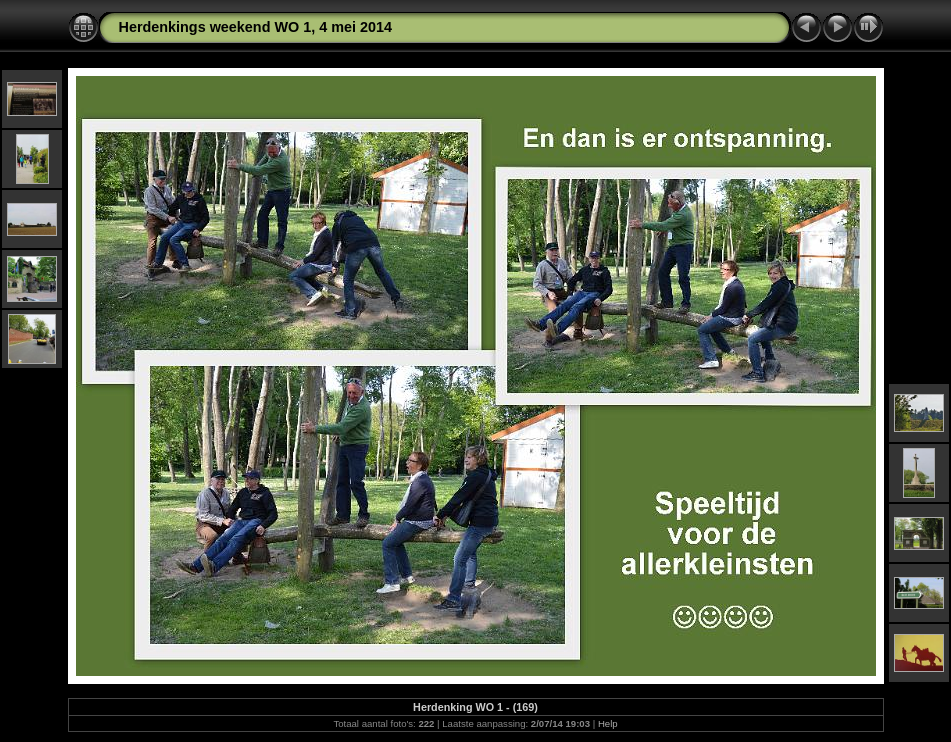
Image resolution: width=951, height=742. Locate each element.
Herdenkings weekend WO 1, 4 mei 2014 (256, 27)
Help (608, 723)
